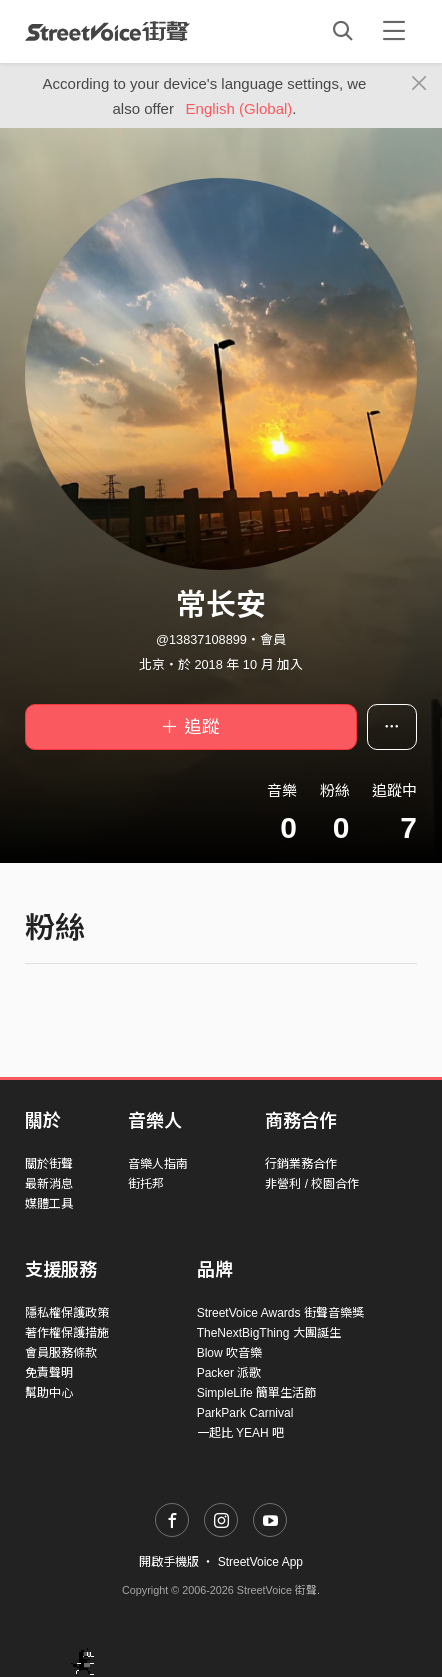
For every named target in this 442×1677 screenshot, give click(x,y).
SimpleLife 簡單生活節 (256, 1393)
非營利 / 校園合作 (312, 1184)
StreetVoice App (260, 1562)
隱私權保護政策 (67, 1313)
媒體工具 (49, 1204)
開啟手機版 (169, 1562)
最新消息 (49, 1184)
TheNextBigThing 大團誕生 (269, 1333)
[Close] (419, 84)
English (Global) (239, 108)
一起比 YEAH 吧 (240, 1433)
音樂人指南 (158, 1164)
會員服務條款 (61, 1353)
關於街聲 (49, 1164)
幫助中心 (49, 1393)
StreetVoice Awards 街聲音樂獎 (280, 1313)
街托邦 (146, 1184)
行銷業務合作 (301, 1164)
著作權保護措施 (67, 1333)
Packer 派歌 (229, 1373)
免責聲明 (49, 1373)
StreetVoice (107, 31)
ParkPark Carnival (245, 1413)
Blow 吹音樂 (229, 1353)
